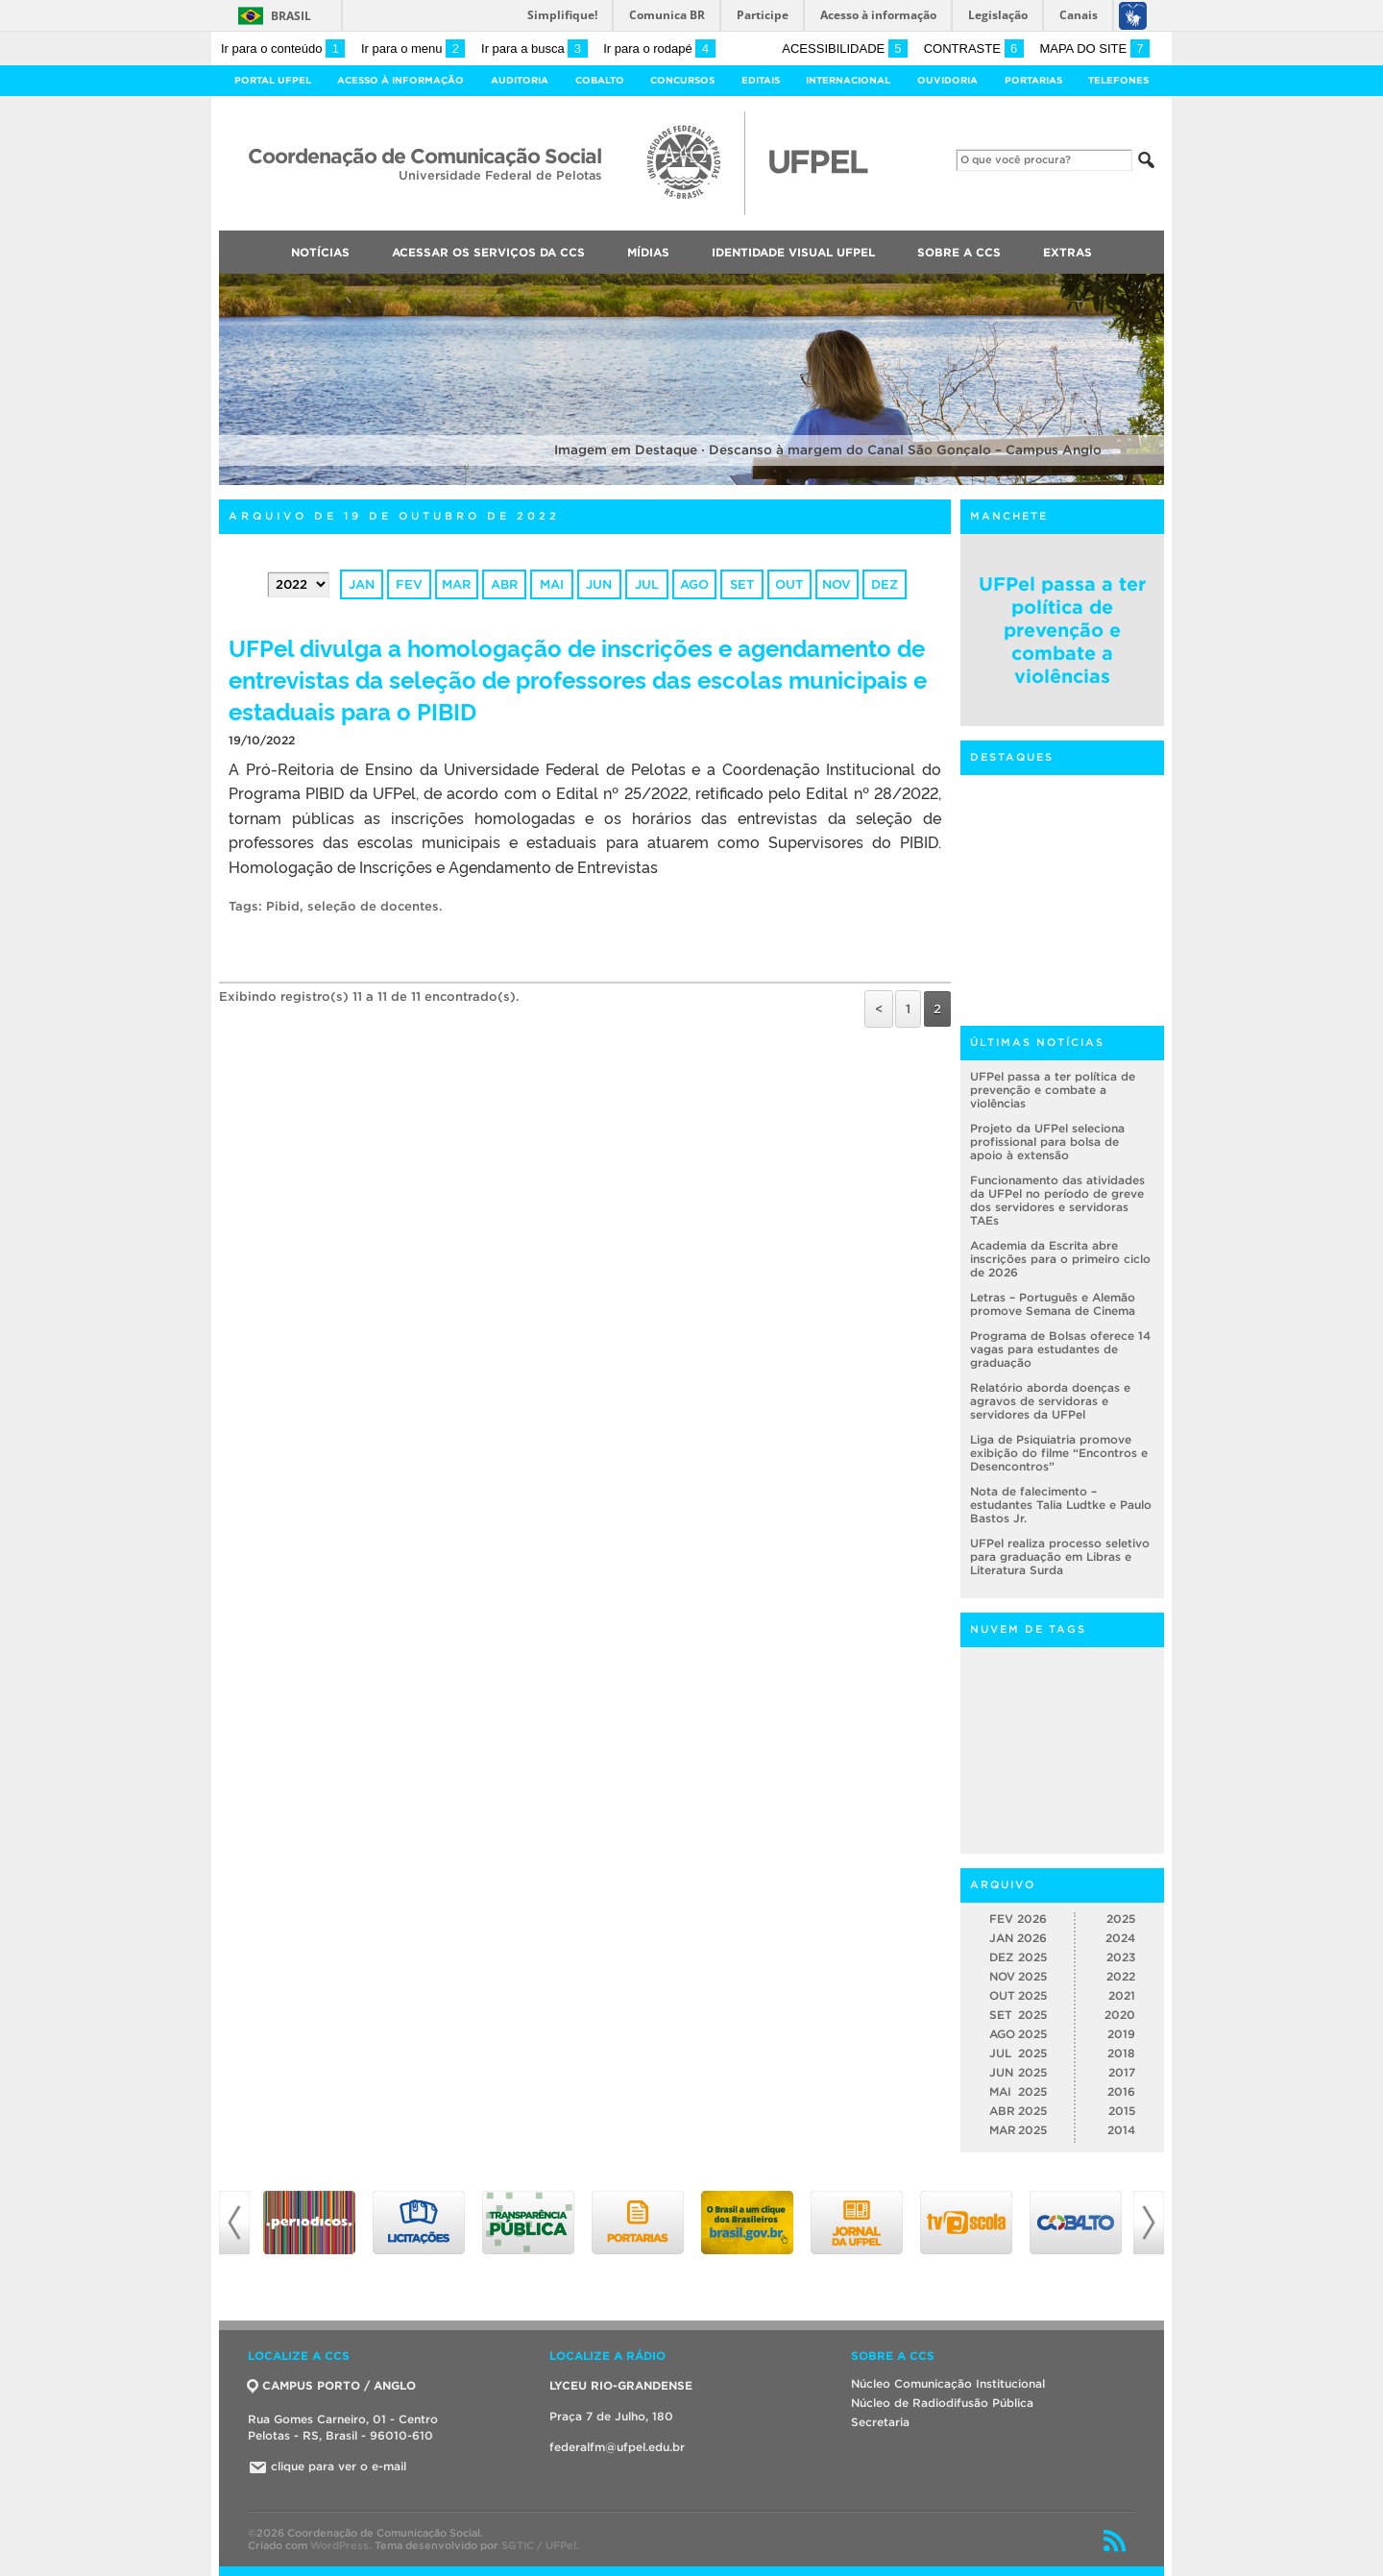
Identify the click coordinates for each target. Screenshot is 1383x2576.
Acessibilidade (845, 48)
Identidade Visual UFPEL (793, 252)
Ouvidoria (947, 80)
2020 (1119, 2014)
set (742, 584)
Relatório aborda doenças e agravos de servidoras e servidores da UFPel (1050, 1401)
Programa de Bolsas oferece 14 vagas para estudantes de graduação (1060, 1349)
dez (884, 584)
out (789, 584)
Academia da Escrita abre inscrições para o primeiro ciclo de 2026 (1060, 1258)
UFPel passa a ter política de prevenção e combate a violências (1062, 630)
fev (409, 584)
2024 (1120, 1938)
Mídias (648, 252)
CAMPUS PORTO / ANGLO (332, 2385)
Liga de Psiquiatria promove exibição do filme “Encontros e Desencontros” (1059, 1452)
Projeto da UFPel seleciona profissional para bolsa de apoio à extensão (1047, 1141)
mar (456, 584)
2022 (1120, 1976)
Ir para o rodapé (659, 48)
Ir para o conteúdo (283, 48)
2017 (1121, 2072)
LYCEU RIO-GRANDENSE (620, 2385)
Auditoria (519, 80)
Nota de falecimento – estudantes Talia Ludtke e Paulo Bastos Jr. (1061, 1504)
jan (362, 584)
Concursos (682, 80)
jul (647, 584)
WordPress (339, 2545)
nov (836, 584)
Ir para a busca (534, 48)
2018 (1121, 2053)
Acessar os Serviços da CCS (488, 252)
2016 (1121, 2091)
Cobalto (599, 80)
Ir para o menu (413, 48)
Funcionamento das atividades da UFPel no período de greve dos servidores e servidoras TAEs (1057, 1200)
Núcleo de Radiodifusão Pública (942, 2402)
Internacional (848, 80)
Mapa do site (1094, 48)
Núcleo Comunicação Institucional (948, 2383)
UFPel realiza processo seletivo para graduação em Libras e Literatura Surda (1060, 1556)
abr (504, 584)
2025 (1120, 1918)
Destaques (1012, 757)
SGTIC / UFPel (538, 2545)
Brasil (291, 16)
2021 (1121, 1995)
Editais (760, 80)
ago (694, 584)
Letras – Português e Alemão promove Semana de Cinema (1052, 1304)
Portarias (1033, 80)
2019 (1121, 2034)
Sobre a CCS (959, 252)
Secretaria (880, 2422)
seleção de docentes (373, 906)
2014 (1121, 2130)
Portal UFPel (272, 80)
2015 (1121, 2110)
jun (599, 584)
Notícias (320, 252)
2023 (1120, 1957)
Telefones (1118, 80)
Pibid (283, 906)
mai (552, 584)
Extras (1067, 252)
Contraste (974, 48)
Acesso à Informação (400, 80)
